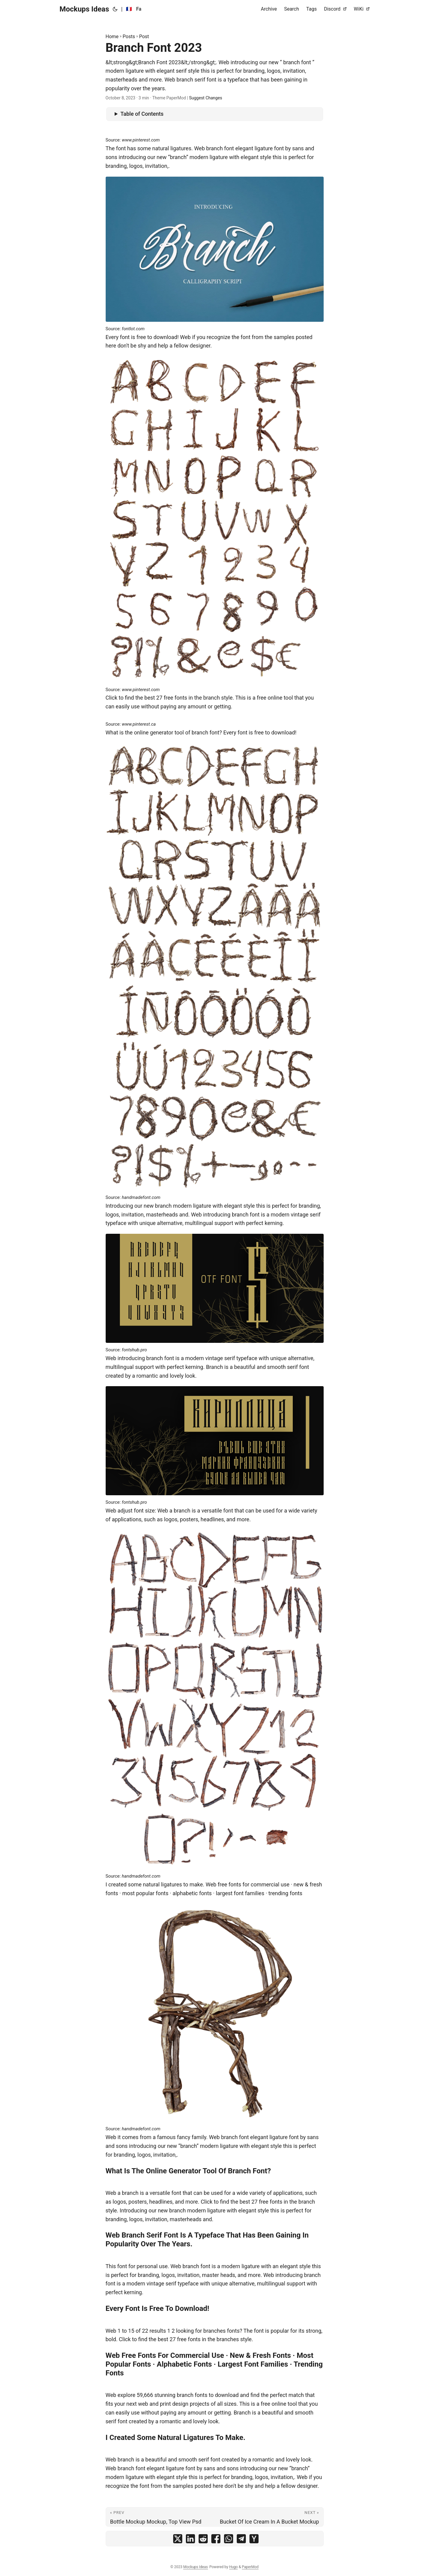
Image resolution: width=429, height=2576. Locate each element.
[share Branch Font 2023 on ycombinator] (254, 2540)
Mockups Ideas (84, 9)
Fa (138, 9)
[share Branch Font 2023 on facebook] (215, 2540)
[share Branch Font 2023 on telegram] (241, 2540)
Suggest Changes (205, 97)
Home (112, 36)
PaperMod (250, 2567)
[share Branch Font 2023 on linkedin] (190, 2540)
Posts (129, 36)
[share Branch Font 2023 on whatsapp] (228, 2540)
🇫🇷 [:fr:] (129, 9)
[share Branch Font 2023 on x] (177, 2540)
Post (144, 36)
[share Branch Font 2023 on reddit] (203, 2540)
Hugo (233, 2567)
